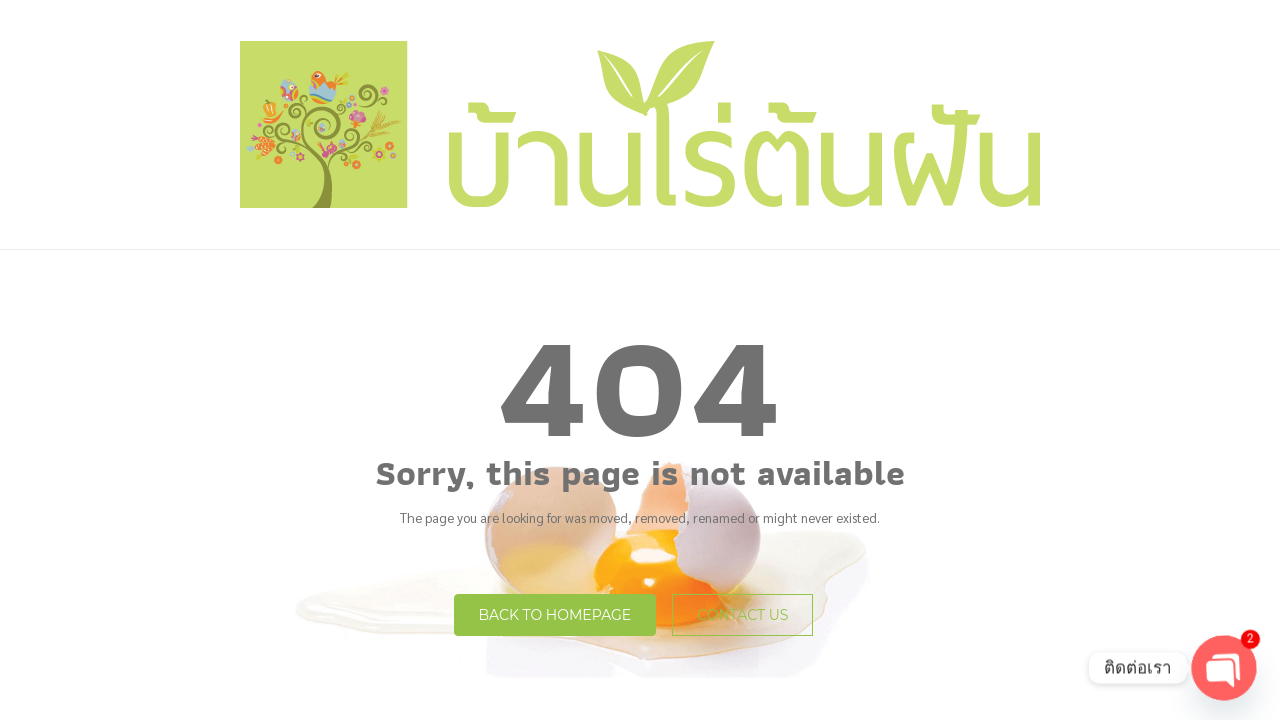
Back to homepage (555, 615)
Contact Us (742, 615)
